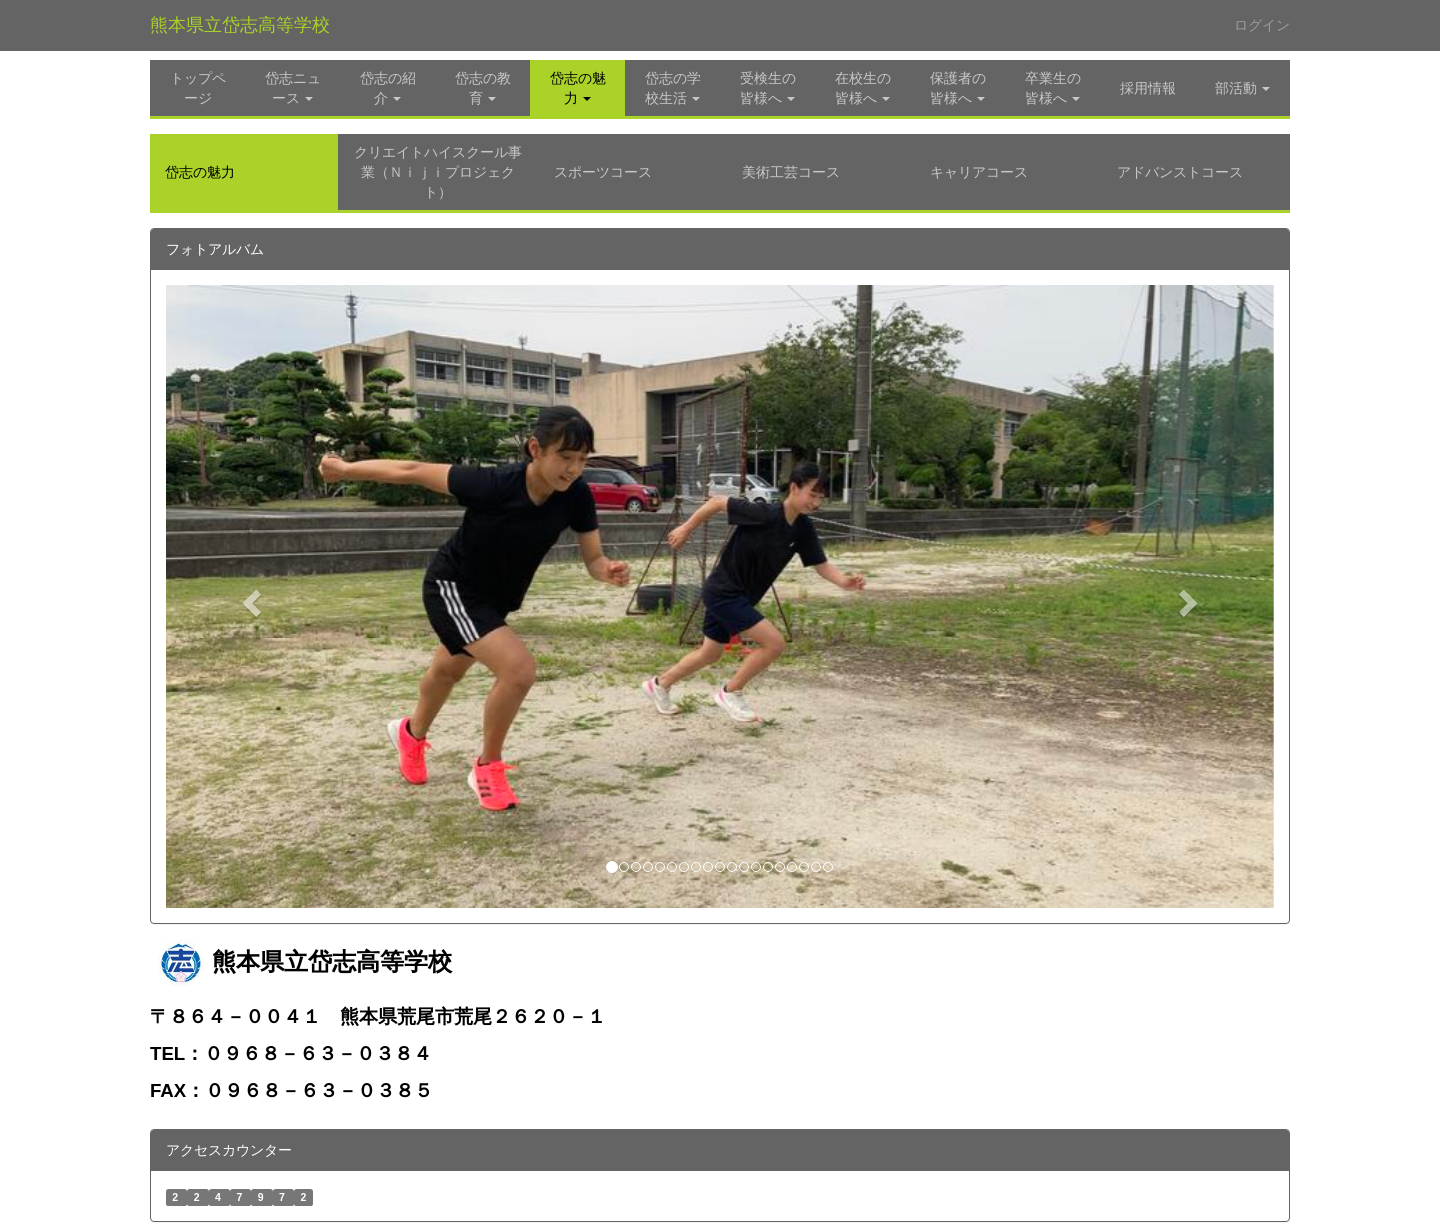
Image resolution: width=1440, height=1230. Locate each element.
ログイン (1262, 25)
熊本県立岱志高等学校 (240, 25)
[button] (577, 88)
